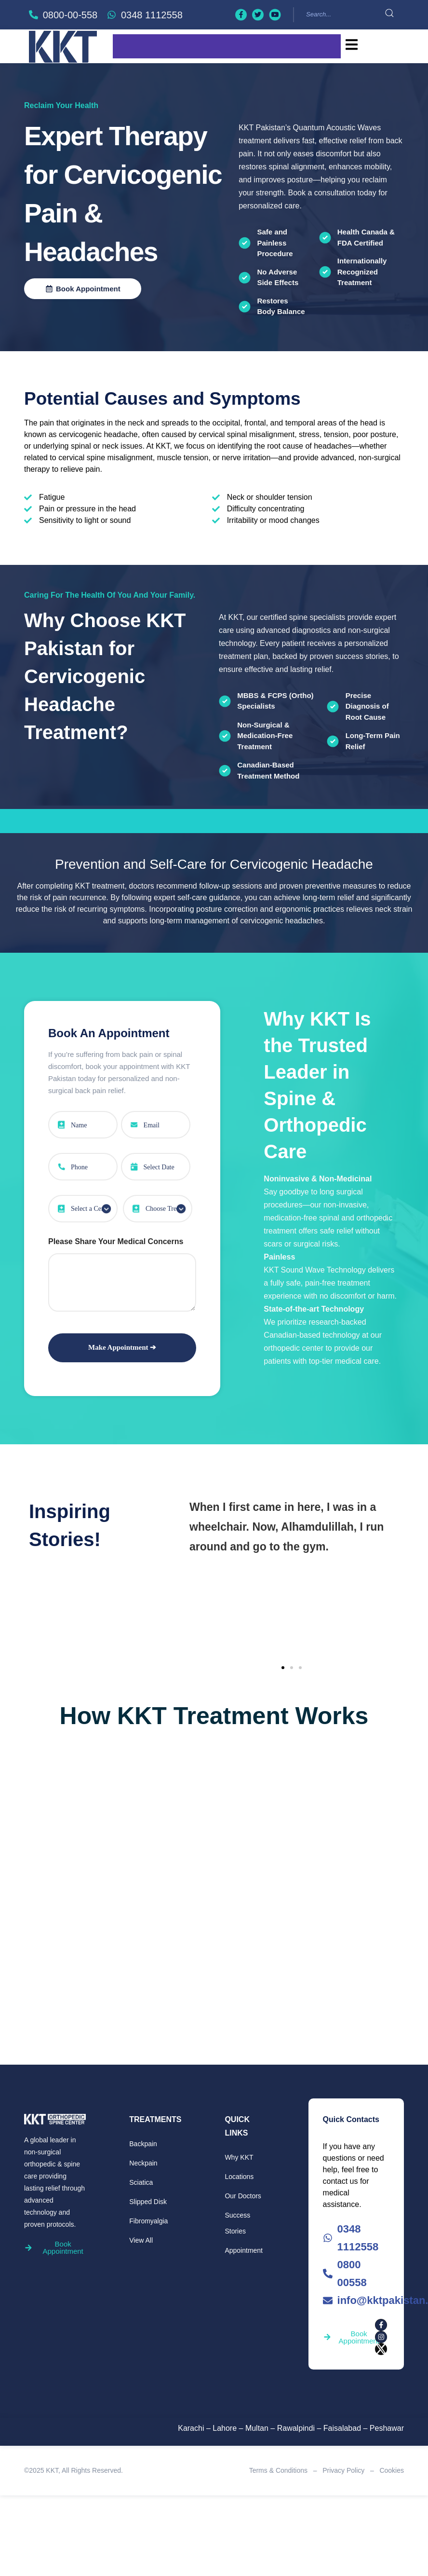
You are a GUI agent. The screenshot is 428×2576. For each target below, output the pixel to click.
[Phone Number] (83, 1166)
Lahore (225, 2428)
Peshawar (387, 2428)
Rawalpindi (296, 2428)
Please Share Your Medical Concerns (115, 1241)
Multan (256, 2428)
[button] (282, 1667)
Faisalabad (342, 2428)
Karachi (191, 2428)
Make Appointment (119, 1347)
